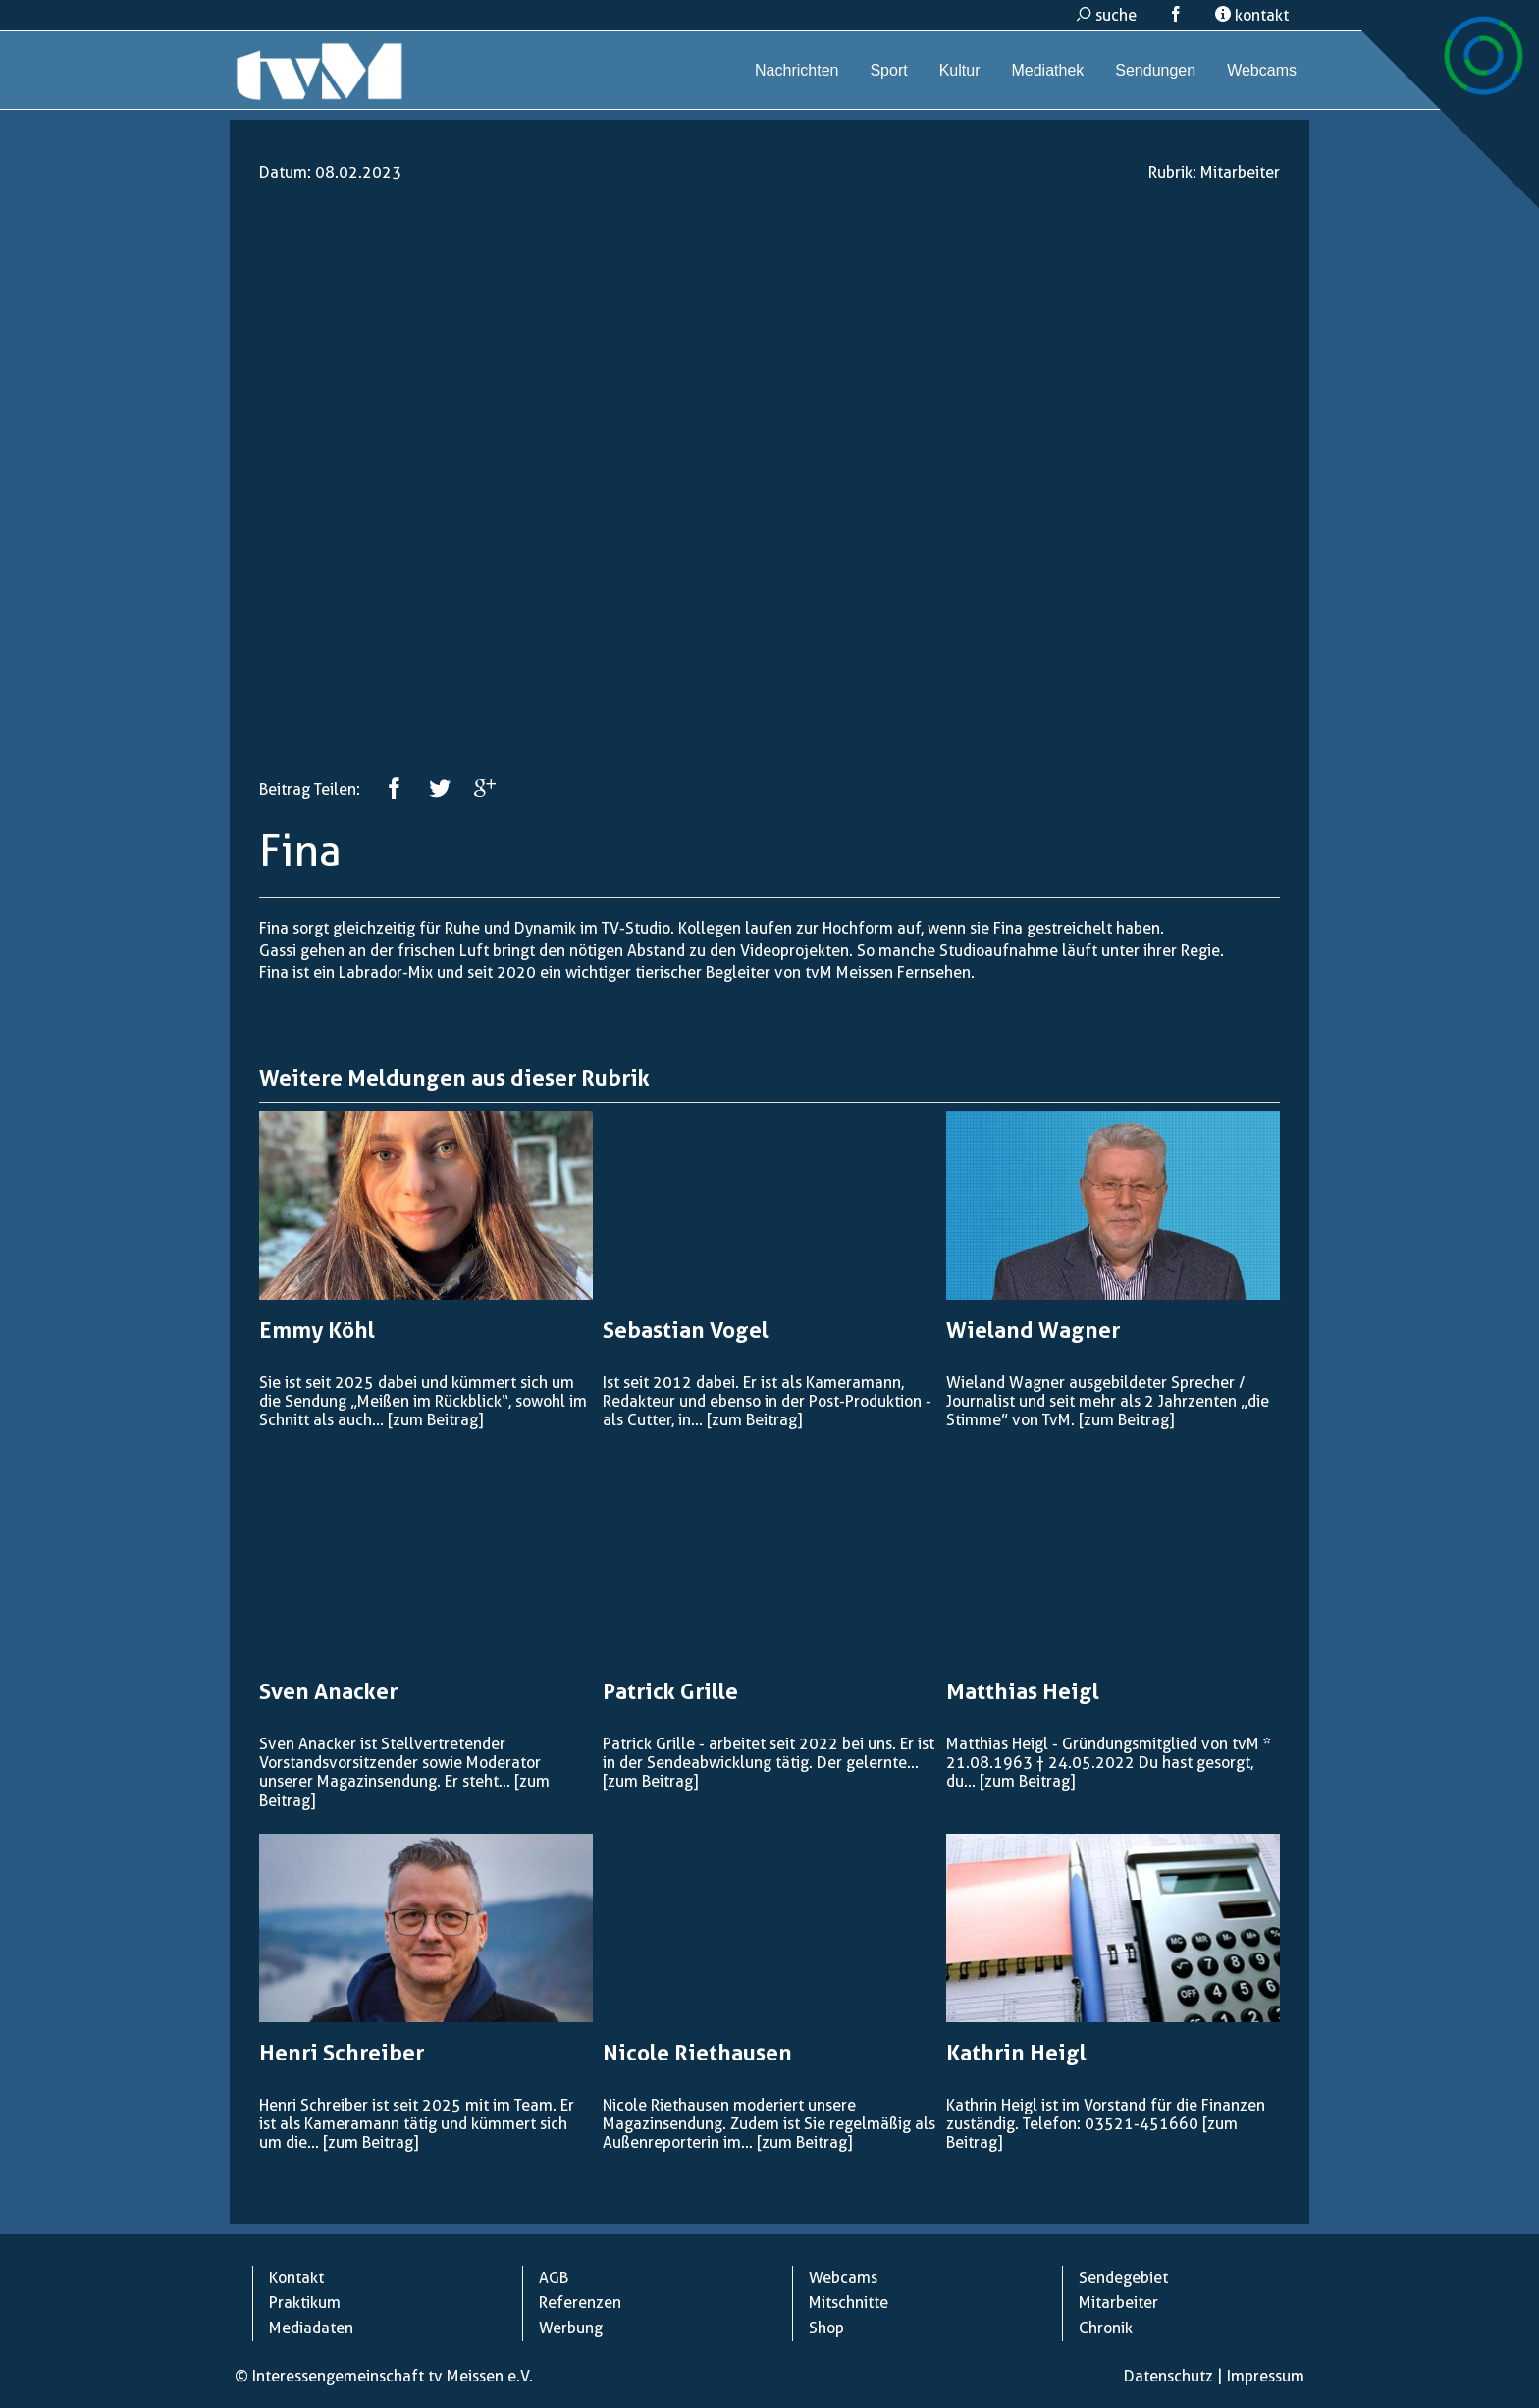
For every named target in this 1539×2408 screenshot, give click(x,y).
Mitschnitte (848, 2302)
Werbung (571, 2328)
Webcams (1262, 70)
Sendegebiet (1123, 2278)
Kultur (960, 70)
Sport (888, 70)
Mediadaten (311, 2328)
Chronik (1106, 2328)
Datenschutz (1168, 2376)
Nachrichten (796, 70)
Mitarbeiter (1240, 172)
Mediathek (1047, 70)
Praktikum (305, 2302)
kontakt (1252, 15)
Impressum (1265, 2376)
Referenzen (580, 2302)
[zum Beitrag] (435, 1420)
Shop (826, 2328)
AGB (553, 2278)
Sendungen (1155, 70)
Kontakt (296, 2278)
